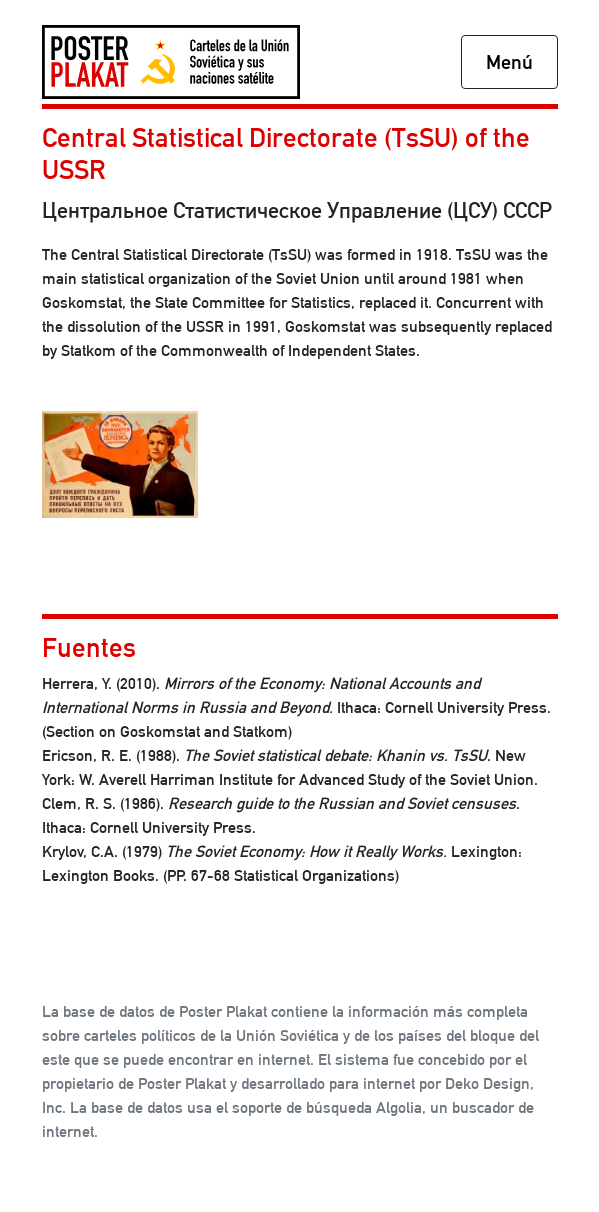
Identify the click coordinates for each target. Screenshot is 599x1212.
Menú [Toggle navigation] (509, 62)
